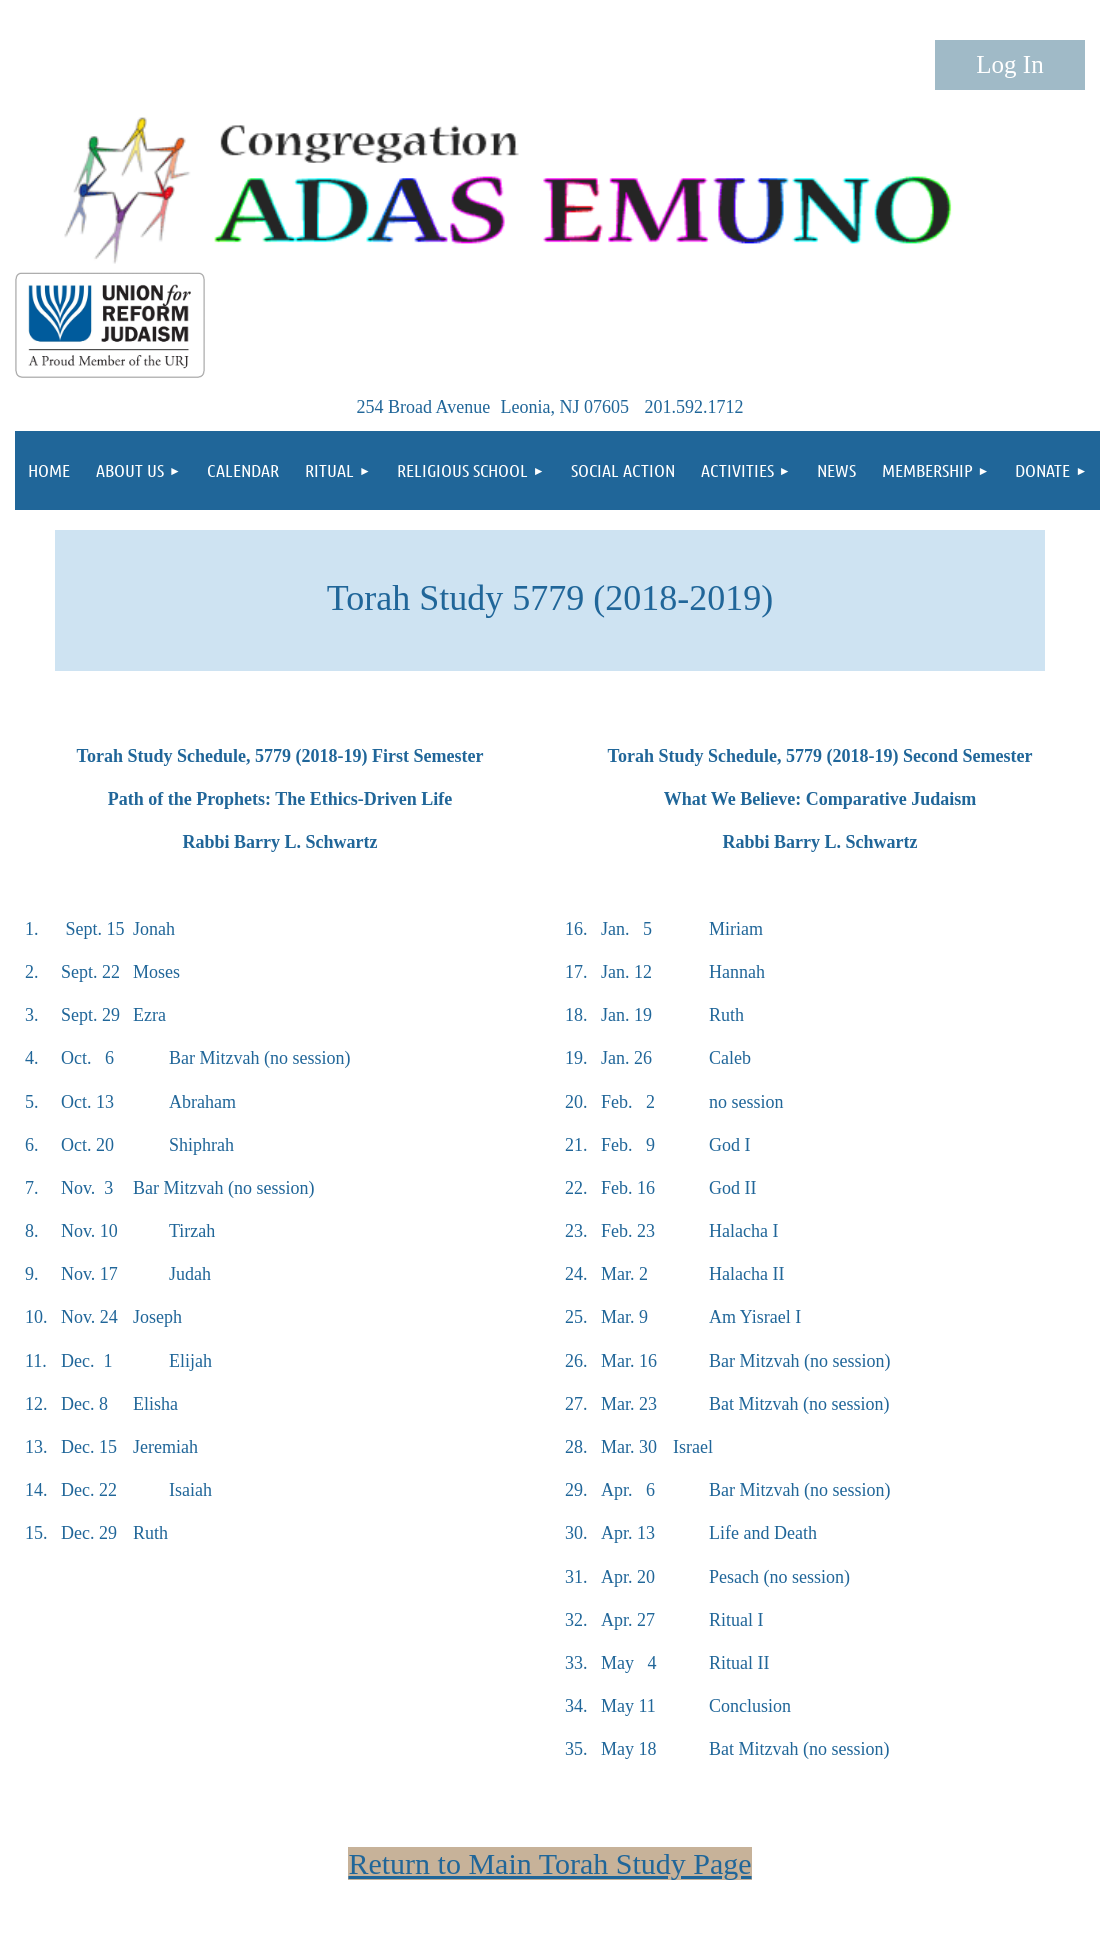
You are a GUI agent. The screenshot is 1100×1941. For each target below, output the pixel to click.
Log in (1010, 65)
